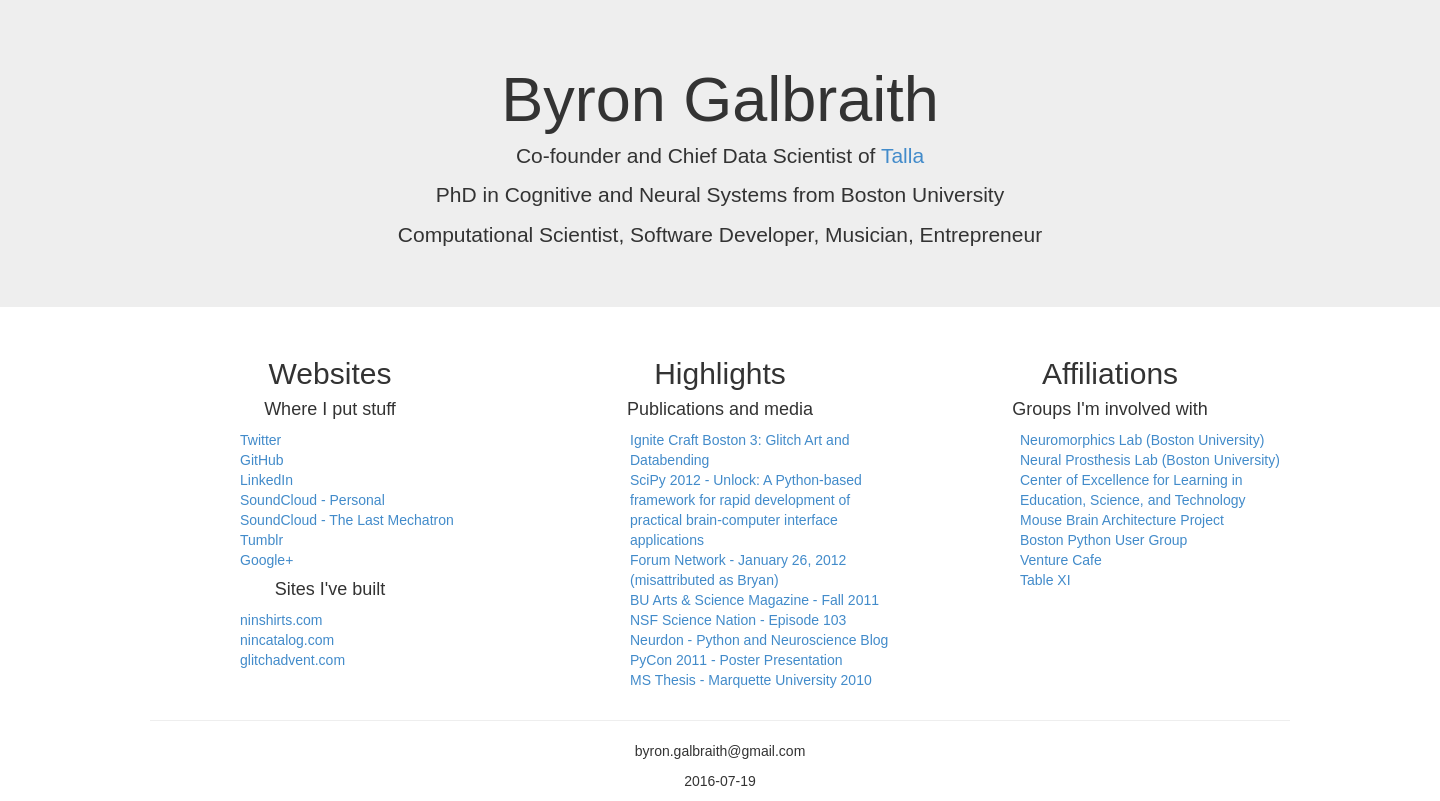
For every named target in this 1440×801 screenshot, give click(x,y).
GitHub (262, 460)
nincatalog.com (287, 640)
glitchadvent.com (292, 660)
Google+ (266, 560)
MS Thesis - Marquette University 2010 (751, 680)
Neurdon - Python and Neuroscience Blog (759, 640)
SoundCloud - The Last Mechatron (347, 520)
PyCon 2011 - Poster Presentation (736, 660)
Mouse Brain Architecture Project (1122, 520)
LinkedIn (266, 480)
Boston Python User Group (1103, 540)
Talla (902, 155)
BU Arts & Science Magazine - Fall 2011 (754, 600)
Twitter (260, 440)
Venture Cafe (1061, 560)
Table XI (1045, 580)
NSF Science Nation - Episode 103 (738, 620)
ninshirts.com (281, 620)
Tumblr (261, 540)
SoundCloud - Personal (312, 500)
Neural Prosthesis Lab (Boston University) (1150, 460)
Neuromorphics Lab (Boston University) (1142, 440)
